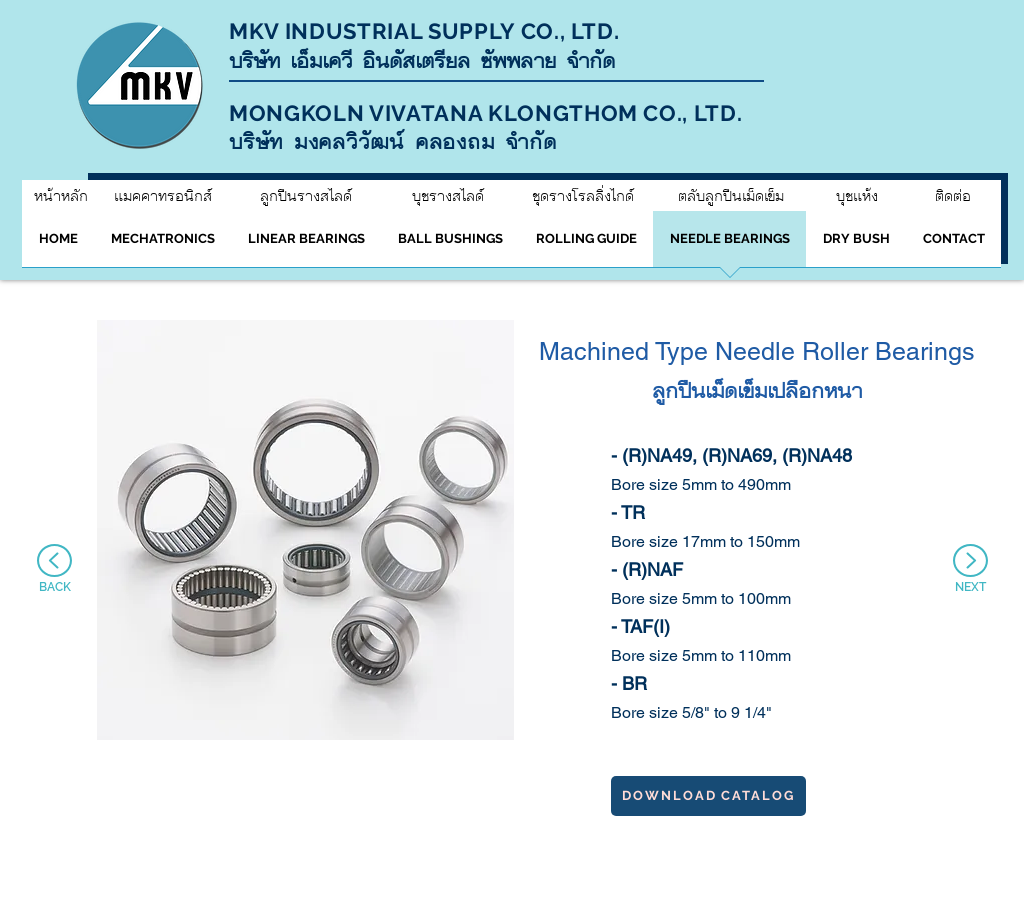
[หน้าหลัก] (60, 196)
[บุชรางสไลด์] (447, 196)
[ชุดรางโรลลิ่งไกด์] (582, 196)
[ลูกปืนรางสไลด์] (305, 196)
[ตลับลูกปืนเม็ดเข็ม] (731, 196)
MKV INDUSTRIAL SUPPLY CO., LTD (421, 31)
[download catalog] (708, 796)
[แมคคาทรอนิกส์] (162, 196)
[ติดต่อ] (952, 196)
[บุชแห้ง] (857, 196)
